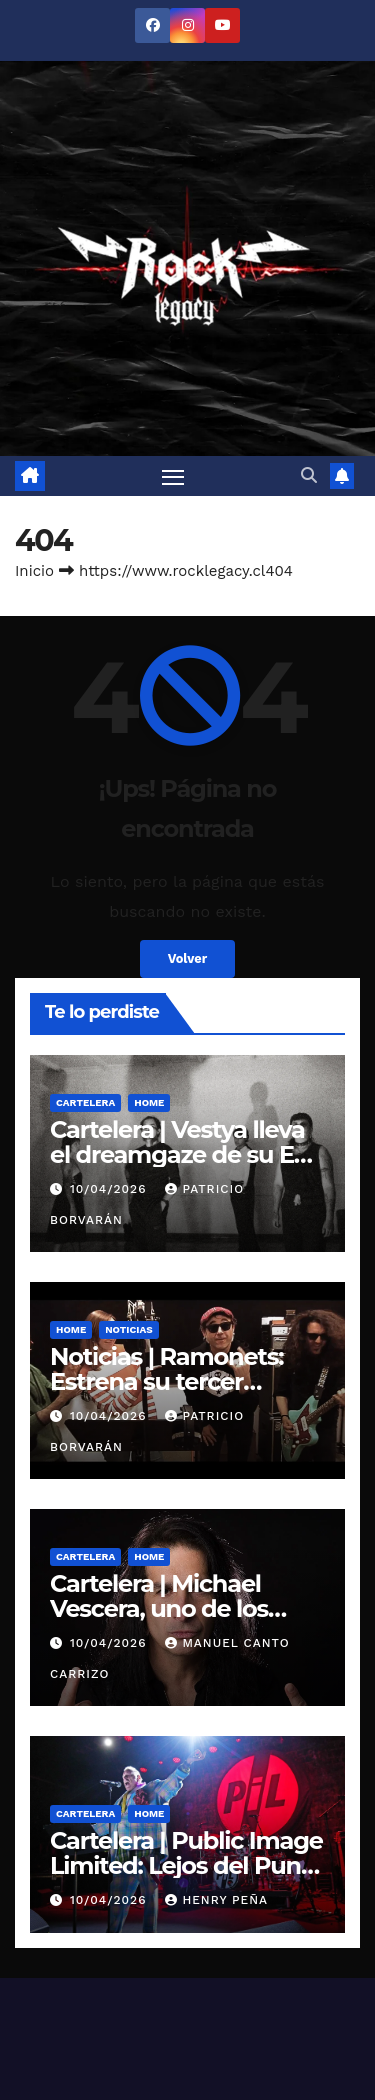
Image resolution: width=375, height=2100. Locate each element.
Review (301, 1943)
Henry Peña (216, 1582)
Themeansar (188, 1895)
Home (149, 784)
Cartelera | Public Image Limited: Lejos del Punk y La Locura (186, 1547)
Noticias (128, 1011)
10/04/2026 (110, 871)
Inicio (34, 253)
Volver (188, 640)
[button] (309, 157)
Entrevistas (228, 1943)
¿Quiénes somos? (301, 1992)
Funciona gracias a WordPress (127, 1869)
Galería (134, 1992)
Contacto (201, 1992)
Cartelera (85, 784)
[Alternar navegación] (173, 158)
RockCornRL (56, 1992)
